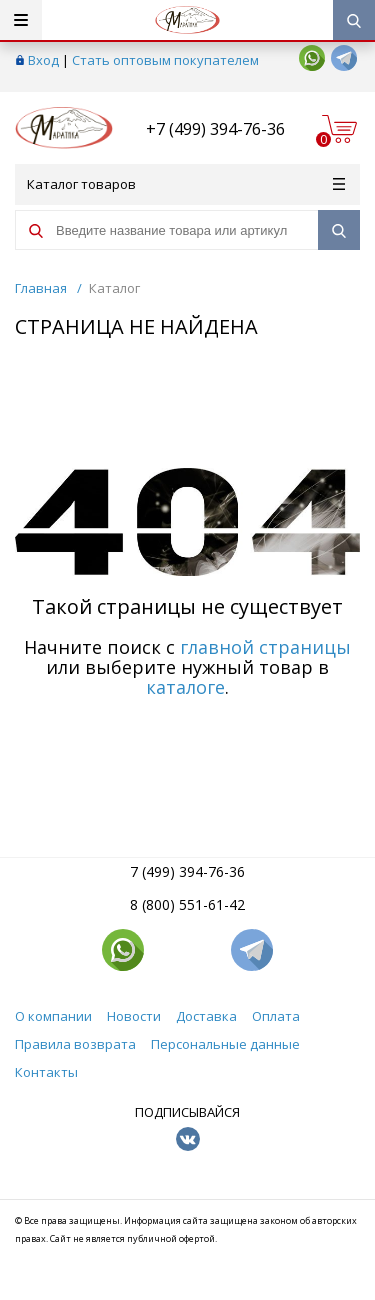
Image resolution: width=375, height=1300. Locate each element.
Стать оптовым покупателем (165, 60)
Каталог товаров (186, 184)
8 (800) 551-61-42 (187, 904)
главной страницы (265, 647)
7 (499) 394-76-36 (187, 871)
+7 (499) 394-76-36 (215, 129)
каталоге (185, 687)
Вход (43, 60)
